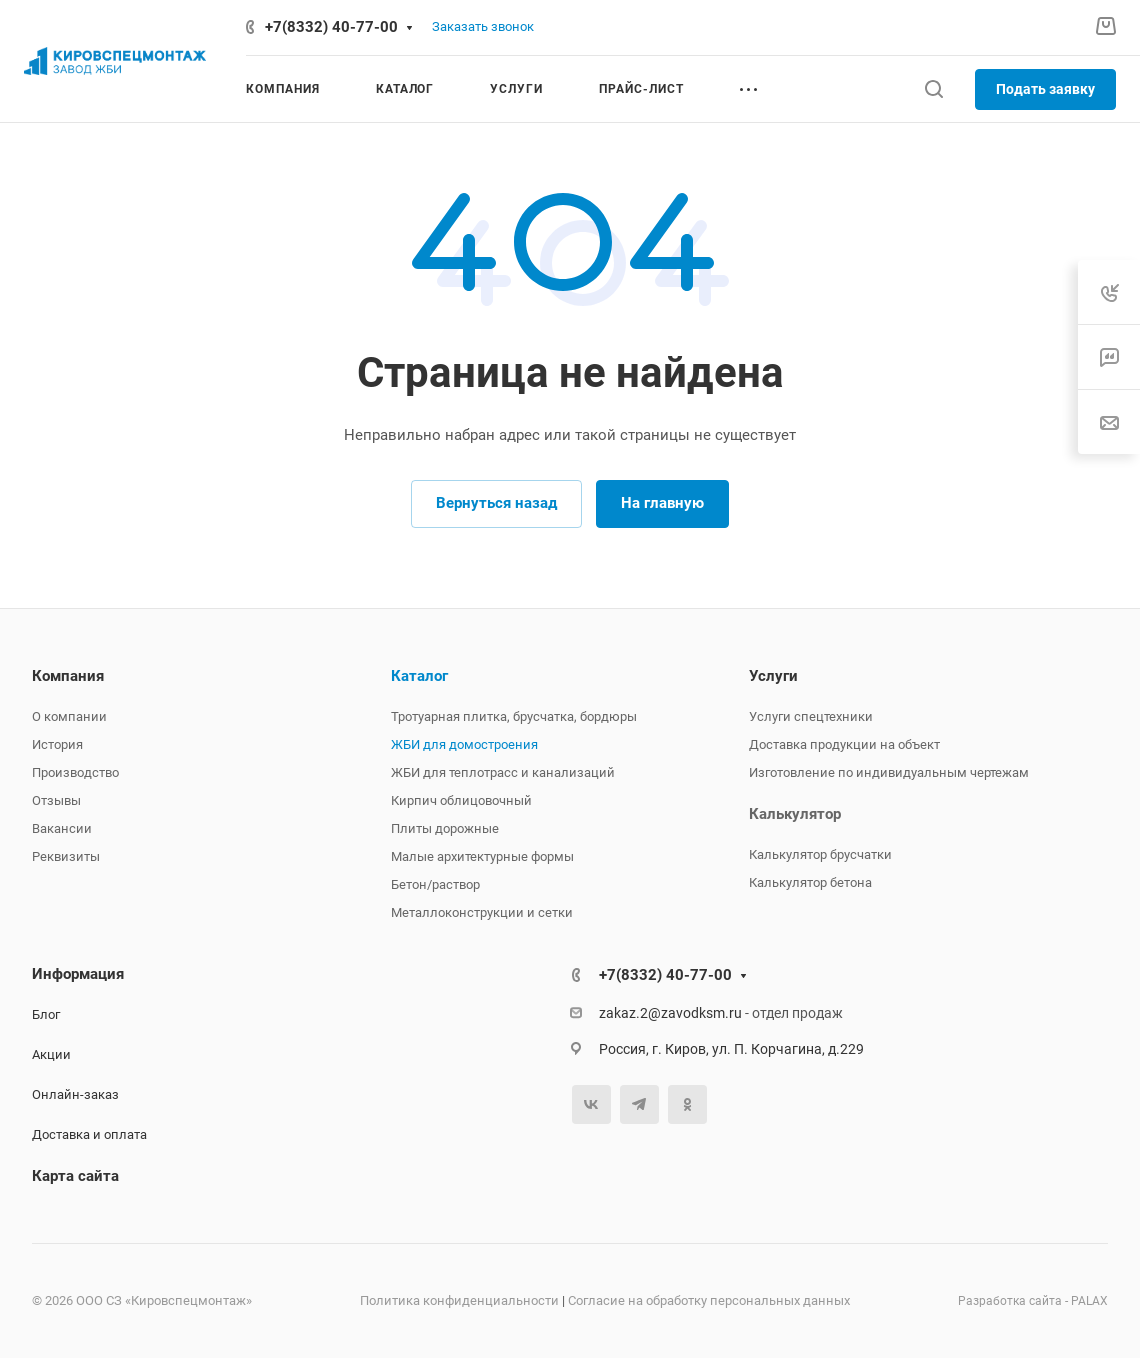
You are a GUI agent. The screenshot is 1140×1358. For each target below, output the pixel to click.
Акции (51, 1054)
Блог (46, 1014)
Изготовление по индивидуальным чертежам (889, 772)
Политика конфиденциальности (459, 1300)
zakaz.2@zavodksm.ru (670, 1013)
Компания (68, 676)
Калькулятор (795, 814)
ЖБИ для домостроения (464, 744)
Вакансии (62, 828)
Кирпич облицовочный (461, 800)
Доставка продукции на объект (844, 744)
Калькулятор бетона (810, 882)
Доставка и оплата (89, 1134)
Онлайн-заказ (75, 1094)
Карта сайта (75, 1176)
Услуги (773, 676)
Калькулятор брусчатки (820, 854)
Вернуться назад (496, 503)
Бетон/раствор (435, 884)
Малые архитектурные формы (482, 856)
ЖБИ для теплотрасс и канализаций (503, 772)
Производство (75, 772)
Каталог (419, 676)
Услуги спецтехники (811, 716)
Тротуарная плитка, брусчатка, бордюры (514, 716)
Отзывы (56, 800)
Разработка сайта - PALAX (1033, 1301)
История (57, 744)
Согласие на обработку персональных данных (709, 1300)
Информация (78, 974)
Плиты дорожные (445, 828)
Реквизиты (66, 856)
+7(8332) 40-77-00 (331, 27)
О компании (69, 716)
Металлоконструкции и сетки (482, 912)
